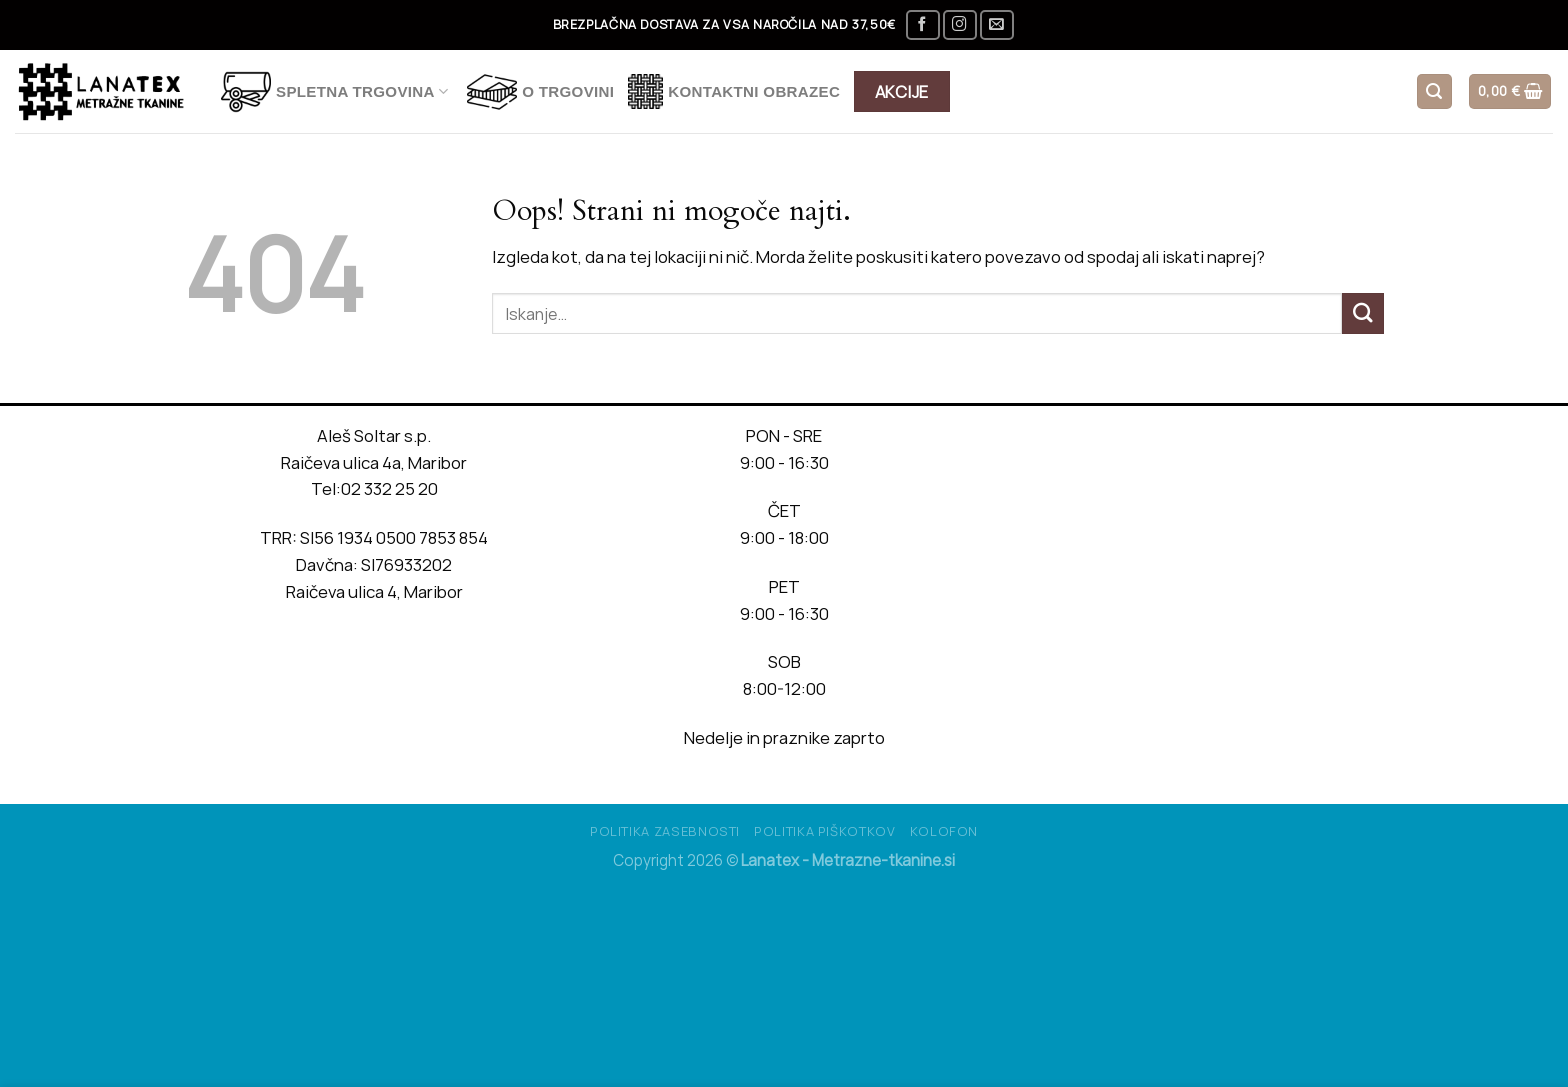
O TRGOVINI (540, 92)
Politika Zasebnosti (665, 831)
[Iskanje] (1434, 91)
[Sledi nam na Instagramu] (960, 25)
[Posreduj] (1363, 313)
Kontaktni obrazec (734, 91)
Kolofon (944, 831)
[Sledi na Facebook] (923, 25)
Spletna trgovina (334, 92)
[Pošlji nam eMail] (997, 25)
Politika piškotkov (825, 831)
